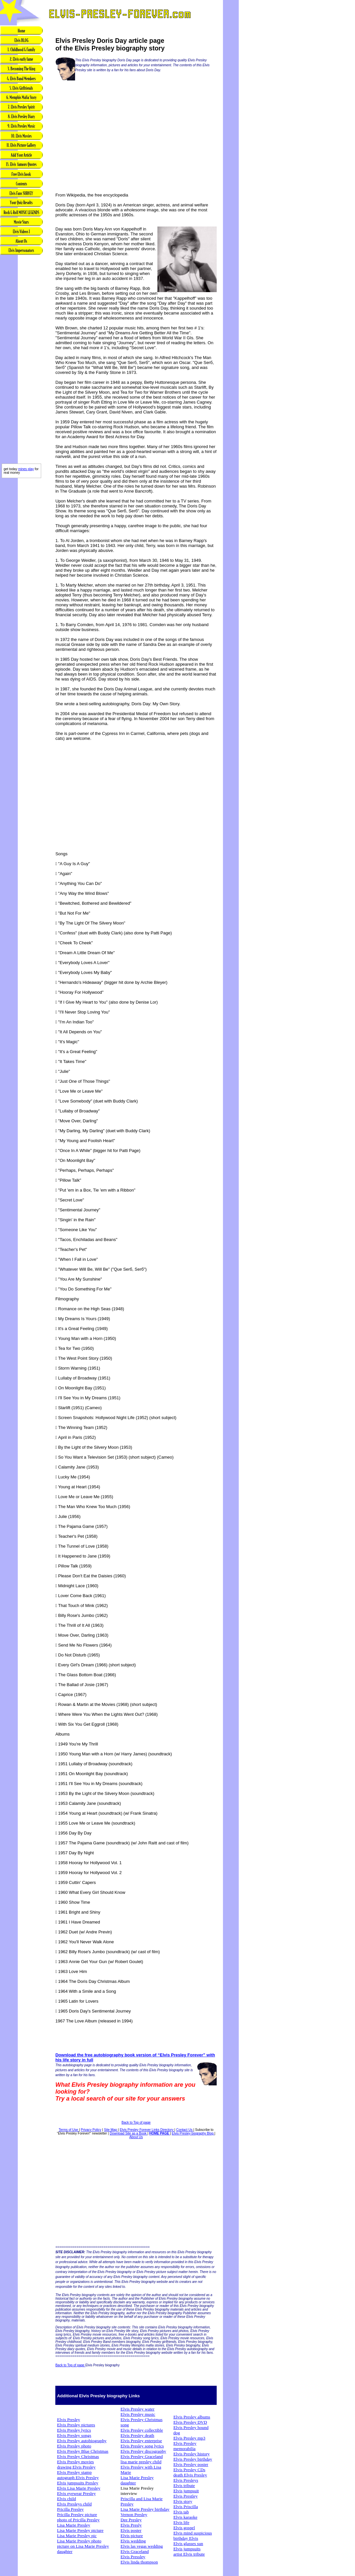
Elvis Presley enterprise (141, 2440)
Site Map (111, 2130)
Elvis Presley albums (191, 2416)
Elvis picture (132, 2535)
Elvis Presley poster (190, 2464)
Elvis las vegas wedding (142, 2546)
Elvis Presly (131, 2525)
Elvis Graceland (135, 2551)
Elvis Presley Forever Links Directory (147, 2130)
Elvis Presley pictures (76, 2424)
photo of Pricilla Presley (78, 2519)
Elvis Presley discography (143, 2451)
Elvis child (66, 2498)
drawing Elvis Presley (76, 2467)
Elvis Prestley (185, 2496)
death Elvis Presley (190, 2474)
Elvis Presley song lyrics (142, 2445)
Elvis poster (131, 2530)
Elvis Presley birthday (192, 2459)
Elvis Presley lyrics (74, 2430)
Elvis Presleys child (74, 2503)
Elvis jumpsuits (187, 2548)
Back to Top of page (136, 2122)
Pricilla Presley (70, 2509)
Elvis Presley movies (75, 2461)
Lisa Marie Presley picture (80, 2530)
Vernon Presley (134, 2514)
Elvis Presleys (185, 2480)
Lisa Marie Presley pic (76, 2535)
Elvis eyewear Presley (76, 2493)
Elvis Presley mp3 (189, 2438)
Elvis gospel (184, 2527)
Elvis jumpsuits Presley (77, 2482)
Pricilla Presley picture (77, 2514)
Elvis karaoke (185, 2517)
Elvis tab (181, 2511)
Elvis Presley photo (74, 2445)
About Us (136, 2137)
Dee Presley (131, 2519)
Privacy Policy (91, 2130)
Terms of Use (69, 2130)
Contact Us (184, 2130)
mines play (26, 469)
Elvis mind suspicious (192, 2533)
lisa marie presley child (141, 2461)
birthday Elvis (185, 2538)
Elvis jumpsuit (186, 2490)
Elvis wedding (133, 2540)
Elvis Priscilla (185, 2506)
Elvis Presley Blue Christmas (82, 2451)
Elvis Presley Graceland (142, 2456)
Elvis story (182, 2501)
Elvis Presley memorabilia (184, 2446)
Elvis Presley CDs (189, 2469)
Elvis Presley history (191, 2453)
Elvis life (181, 2522)
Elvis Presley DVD (190, 2422)
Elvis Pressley (133, 2556)
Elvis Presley (68, 2419)
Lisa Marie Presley (73, 2525)
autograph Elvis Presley (78, 2477)
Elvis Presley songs (74, 2435)
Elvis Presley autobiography (81, 2440)
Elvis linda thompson (139, 2562)
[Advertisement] (21, 360)
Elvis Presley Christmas (78, 2456)
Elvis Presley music (138, 2414)
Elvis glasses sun (188, 2543)
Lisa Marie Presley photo (79, 2540)
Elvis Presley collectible (142, 2430)
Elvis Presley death (137, 2435)
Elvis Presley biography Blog (193, 2133)
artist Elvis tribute (189, 2554)
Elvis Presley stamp (74, 2472)
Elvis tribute (184, 2485)
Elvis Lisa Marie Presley (78, 2488)
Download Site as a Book (129, 2133)
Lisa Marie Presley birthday (145, 2509)
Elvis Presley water (137, 2409)
